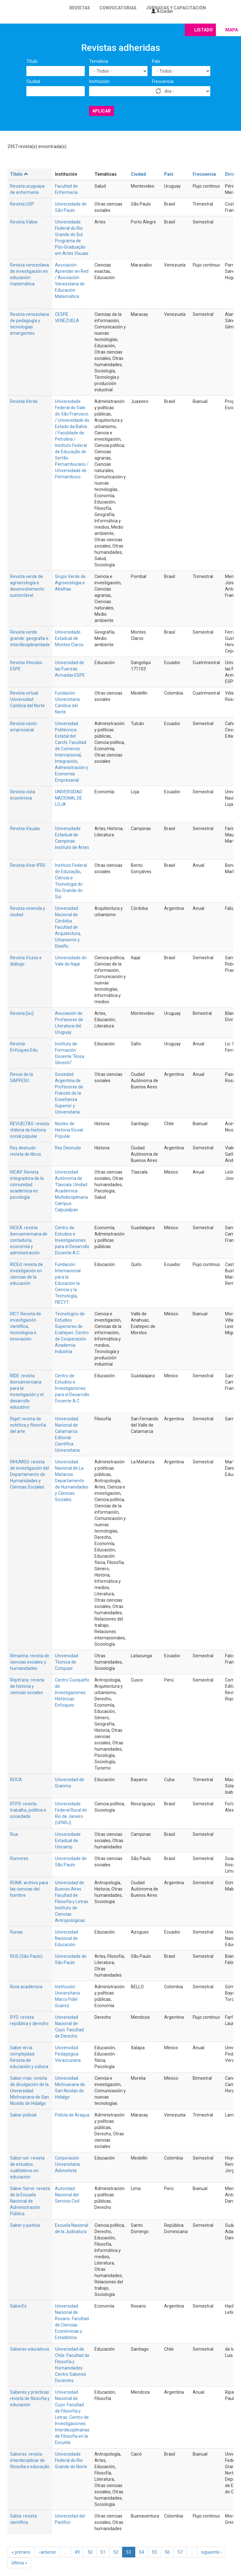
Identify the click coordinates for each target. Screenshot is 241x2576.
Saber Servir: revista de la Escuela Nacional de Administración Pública (30, 2201)
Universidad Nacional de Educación (66, 1938)
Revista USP (22, 203)
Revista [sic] (22, 1013)
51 (102, 2552)
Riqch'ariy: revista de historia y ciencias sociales (27, 1686)
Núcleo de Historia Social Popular (69, 1130)
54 (141, 2552)
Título (32, 61)
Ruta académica (26, 1986)
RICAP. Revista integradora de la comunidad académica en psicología (27, 1185)
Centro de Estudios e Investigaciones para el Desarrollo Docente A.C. (72, 1240)
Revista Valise (24, 221)
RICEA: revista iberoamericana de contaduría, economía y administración (28, 1240)
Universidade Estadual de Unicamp (68, 1840)
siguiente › (211, 2552)
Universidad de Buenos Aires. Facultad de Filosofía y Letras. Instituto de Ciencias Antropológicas (72, 1901)
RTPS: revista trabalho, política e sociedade (28, 1810)
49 (77, 2552)
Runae (16, 1932)
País (156, 61)
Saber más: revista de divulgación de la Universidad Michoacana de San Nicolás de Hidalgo (29, 2091)
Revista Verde (24, 401)
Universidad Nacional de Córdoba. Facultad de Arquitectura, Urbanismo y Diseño (68, 927)
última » (19, 2562)
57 (180, 2552)
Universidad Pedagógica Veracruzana (68, 2054)
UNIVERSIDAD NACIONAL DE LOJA (68, 798)
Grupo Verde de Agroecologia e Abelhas (70, 583)
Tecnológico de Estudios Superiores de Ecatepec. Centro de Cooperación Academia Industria (72, 1332)
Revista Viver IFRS (28, 865)
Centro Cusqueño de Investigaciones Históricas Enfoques (72, 1692)
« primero (21, 2552)
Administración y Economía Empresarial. (71, 774)
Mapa (231, 29)
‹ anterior (47, 2552)
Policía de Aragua (72, 2114)
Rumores (19, 1858)
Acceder (162, 11)
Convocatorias (118, 7)
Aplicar (101, 110)
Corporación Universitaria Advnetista (67, 2164)
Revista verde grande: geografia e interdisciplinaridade (30, 638)
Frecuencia (163, 81)
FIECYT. (62, 1302)
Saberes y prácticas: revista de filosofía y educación (30, 2398)
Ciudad (33, 81)
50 (90, 2552)
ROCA (16, 1779)
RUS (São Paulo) (26, 1956)
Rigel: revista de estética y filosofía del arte (28, 1425)
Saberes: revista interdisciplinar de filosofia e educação (30, 2460)
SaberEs (18, 2306)
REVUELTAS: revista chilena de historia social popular (29, 1130)
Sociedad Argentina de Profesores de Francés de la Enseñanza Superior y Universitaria (69, 1093)
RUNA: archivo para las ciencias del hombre (29, 1889)
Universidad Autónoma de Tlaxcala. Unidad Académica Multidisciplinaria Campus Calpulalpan (71, 1191)
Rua (14, 1834)
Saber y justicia (25, 2225)
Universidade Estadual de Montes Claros (69, 638)
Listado (203, 29)
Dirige (231, 174)
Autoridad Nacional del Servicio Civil (67, 2195)
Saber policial (23, 2114)
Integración (66, 761)
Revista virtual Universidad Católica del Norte (27, 699)
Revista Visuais (25, 828)
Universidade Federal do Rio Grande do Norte (71, 2460)
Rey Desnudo (68, 1147)
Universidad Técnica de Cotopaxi (66, 1662)
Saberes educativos (29, 2349)
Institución (99, 81)
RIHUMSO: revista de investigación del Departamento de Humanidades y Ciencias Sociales (29, 1474)
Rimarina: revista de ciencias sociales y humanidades (29, 1662)
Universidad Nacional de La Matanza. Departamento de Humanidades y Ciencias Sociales (71, 1480)
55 (154, 2552)
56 (167, 2552)
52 (115, 2552)
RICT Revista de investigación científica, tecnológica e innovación (25, 1326)
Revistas (79, 7)
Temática (98, 61)
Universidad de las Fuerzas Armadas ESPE (70, 669)
